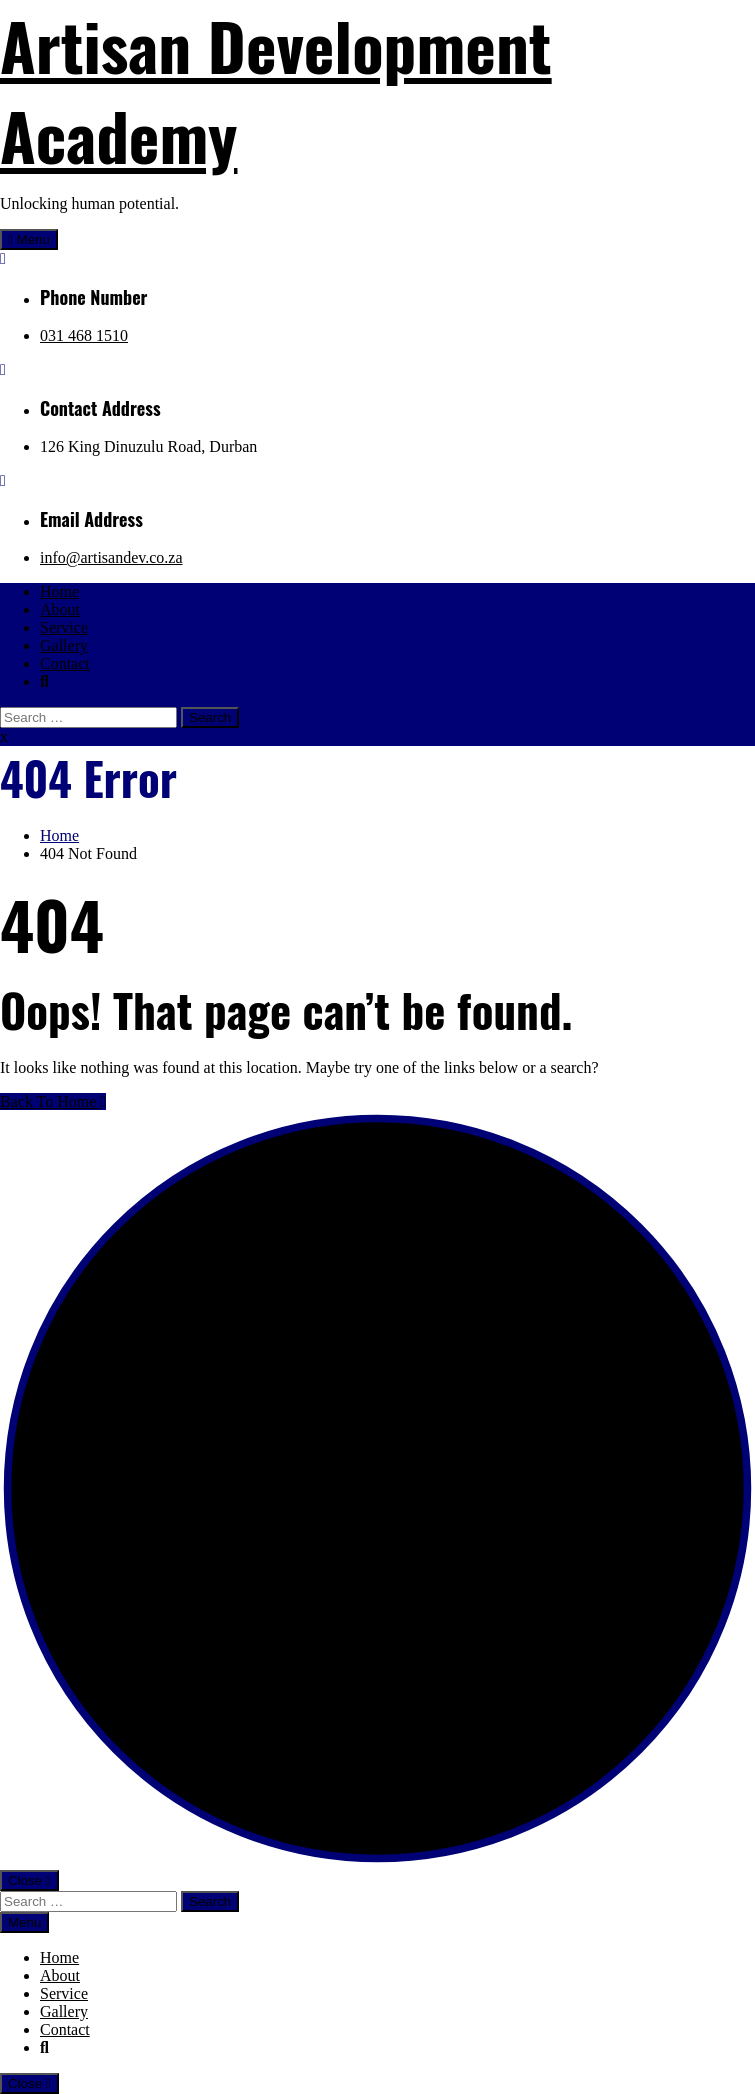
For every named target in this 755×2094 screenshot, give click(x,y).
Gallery (64, 645)
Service (64, 627)
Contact (65, 663)
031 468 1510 (84, 335)
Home (59, 591)
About (60, 609)
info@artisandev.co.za (111, 557)
